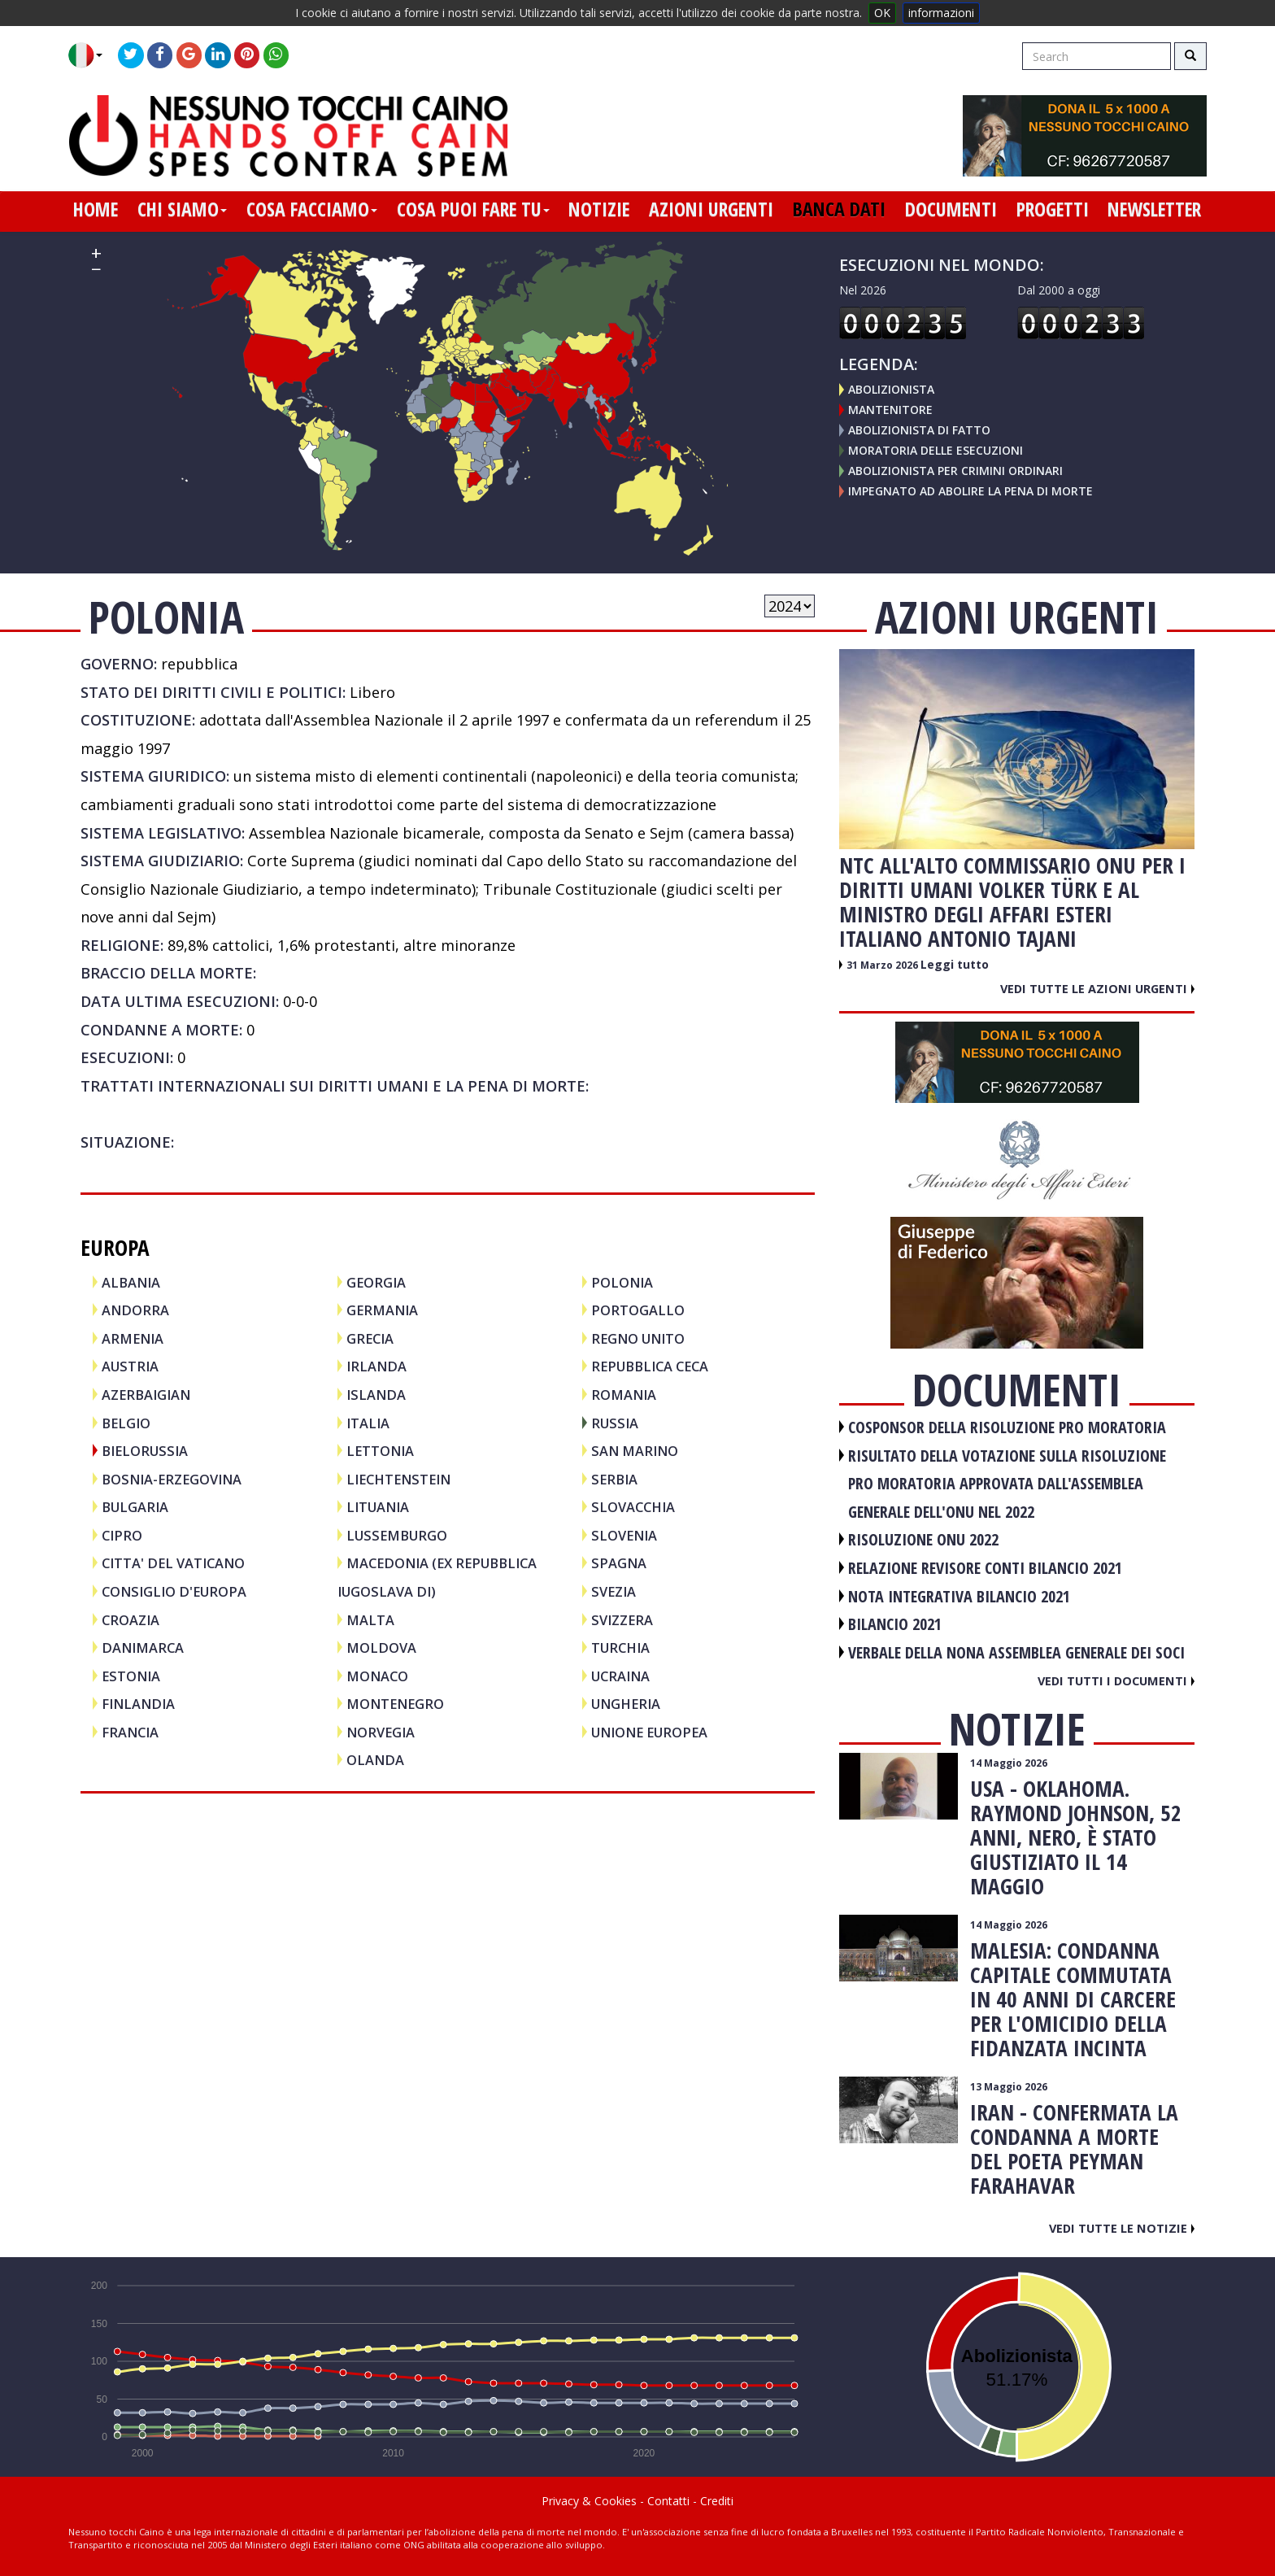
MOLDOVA (381, 1647)
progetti (1052, 209)
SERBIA (614, 1479)
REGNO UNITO (638, 1338)
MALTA (370, 1620)
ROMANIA (623, 1394)
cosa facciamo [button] (311, 209)
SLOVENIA (624, 1535)
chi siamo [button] (182, 209)
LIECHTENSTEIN (398, 1479)
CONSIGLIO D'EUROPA (174, 1591)
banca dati (839, 209)
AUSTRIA (130, 1366)
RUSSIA (614, 1423)
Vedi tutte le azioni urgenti (1097, 988)
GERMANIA (382, 1310)
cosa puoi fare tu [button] (473, 209)
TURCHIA (620, 1647)
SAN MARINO (634, 1450)
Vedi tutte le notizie (1121, 2228)
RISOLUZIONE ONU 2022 (923, 1539)
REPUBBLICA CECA (649, 1366)
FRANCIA (130, 1732)
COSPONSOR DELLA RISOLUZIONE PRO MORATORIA (1007, 1427)
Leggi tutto (954, 964)
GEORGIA (376, 1282)
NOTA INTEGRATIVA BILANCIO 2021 (959, 1596)
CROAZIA (130, 1620)
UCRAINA (620, 1676)
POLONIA (622, 1282)
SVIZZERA (622, 1620)
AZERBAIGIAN (146, 1394)
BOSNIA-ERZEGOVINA (172, 1479)
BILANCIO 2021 (895, 1624)
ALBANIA (131, 1282)
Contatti (668, 2500)
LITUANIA (377, 1506)
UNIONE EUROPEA (649, 1732)
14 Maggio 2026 (1008, 1763)
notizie (598, 209)
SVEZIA (613, 1591)
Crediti (716, 2500)
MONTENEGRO (395, 1703)
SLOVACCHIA (633, 1506)
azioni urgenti (711, 209)
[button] (91, 55)
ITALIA (367, 1423)
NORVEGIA (380, 1732)
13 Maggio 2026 (1008, 2087)
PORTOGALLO (638, 1310)
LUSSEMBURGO (396, 1535)
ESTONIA (131, 1676)
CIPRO (122, 1535)
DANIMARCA (143, 1647)
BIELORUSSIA (145, 1450)
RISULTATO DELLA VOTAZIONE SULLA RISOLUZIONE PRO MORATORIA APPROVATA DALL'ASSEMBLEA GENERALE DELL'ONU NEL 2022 (1007, 1484)
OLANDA (375, 1759)
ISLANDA (376, 1394)
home (95, 209)
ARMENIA (132, 1338)
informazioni (941, 12)
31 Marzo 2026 (883, 965)
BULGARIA (135, 1506)
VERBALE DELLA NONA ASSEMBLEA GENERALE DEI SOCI (1016, 1652)
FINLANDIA (138, 1703)
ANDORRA (135, 1310)
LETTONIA (380, 1450)
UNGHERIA (625, 1703)
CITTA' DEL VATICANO (173, 1563)
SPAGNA (618, 1563)
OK (882, 12)
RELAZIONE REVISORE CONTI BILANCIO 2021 (985, 1568)
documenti (951, 209)
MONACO (377, 1676)
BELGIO (126, 1423)
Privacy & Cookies (589, 2500)
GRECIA (370, 1338)
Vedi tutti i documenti (1116, 1680)
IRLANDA (376, 1366)
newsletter (1154, 209)
